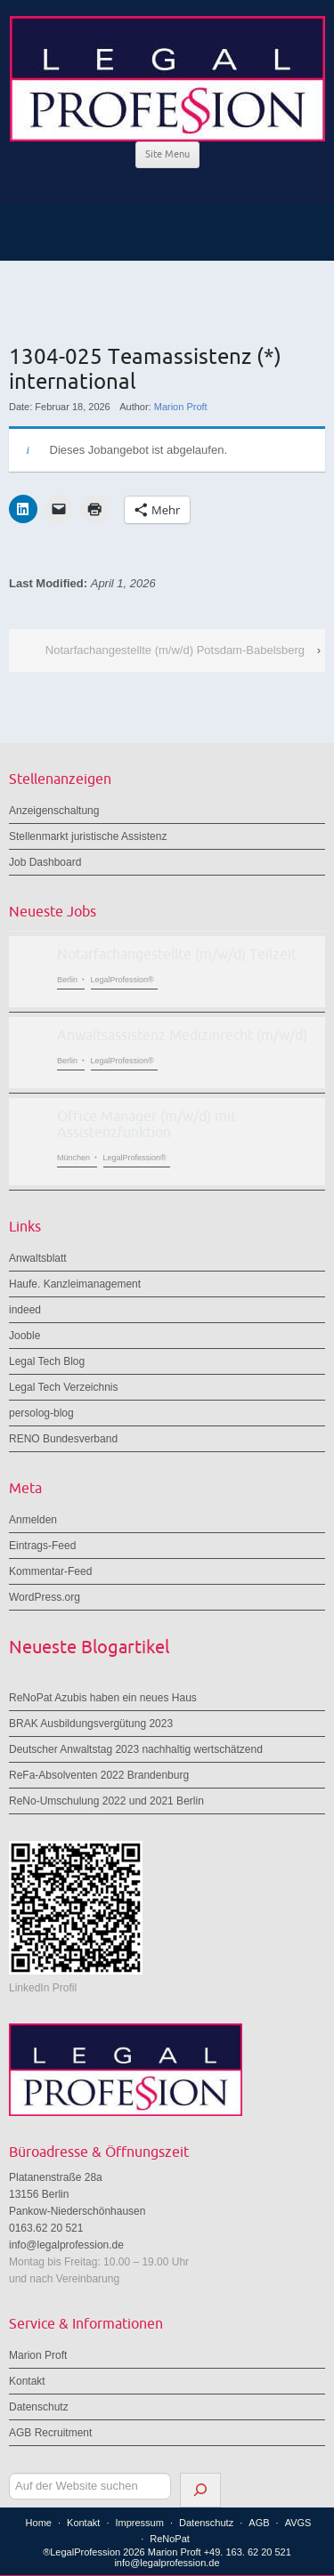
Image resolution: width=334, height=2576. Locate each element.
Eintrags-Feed (42, 1545)
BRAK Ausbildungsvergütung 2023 (91, 1723)
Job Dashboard (45, 862)
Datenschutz (39, 2407)
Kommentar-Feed (50, 1571)
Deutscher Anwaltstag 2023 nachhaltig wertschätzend (136, 1749)
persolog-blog (41, 1413)
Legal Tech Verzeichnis (63, 1387)
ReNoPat (170, 2538)
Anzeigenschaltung (54, 810)
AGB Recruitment (50, 2433)
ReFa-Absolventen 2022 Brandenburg (99, 1775)
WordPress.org (44, 1597)
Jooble (24, 1335)
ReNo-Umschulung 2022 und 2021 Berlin (106, 1801)
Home (39, 2522)
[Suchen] (200, 2490)
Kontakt (27, 2381)
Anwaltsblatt (38, 1258)
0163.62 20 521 (46, 2228)
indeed (25, 1310)
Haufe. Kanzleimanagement (75, 1284)
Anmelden (33, 1520)
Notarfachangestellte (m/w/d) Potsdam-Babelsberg (175, 650)
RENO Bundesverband (63, 1439)
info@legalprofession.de (66, 2245)
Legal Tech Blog (47, 1361)
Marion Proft (181, 406)
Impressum (139, 2522)
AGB (258, 2522)
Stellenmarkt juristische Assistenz (88, 836)
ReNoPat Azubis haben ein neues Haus (103, 1698)
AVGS (298, 2522)
